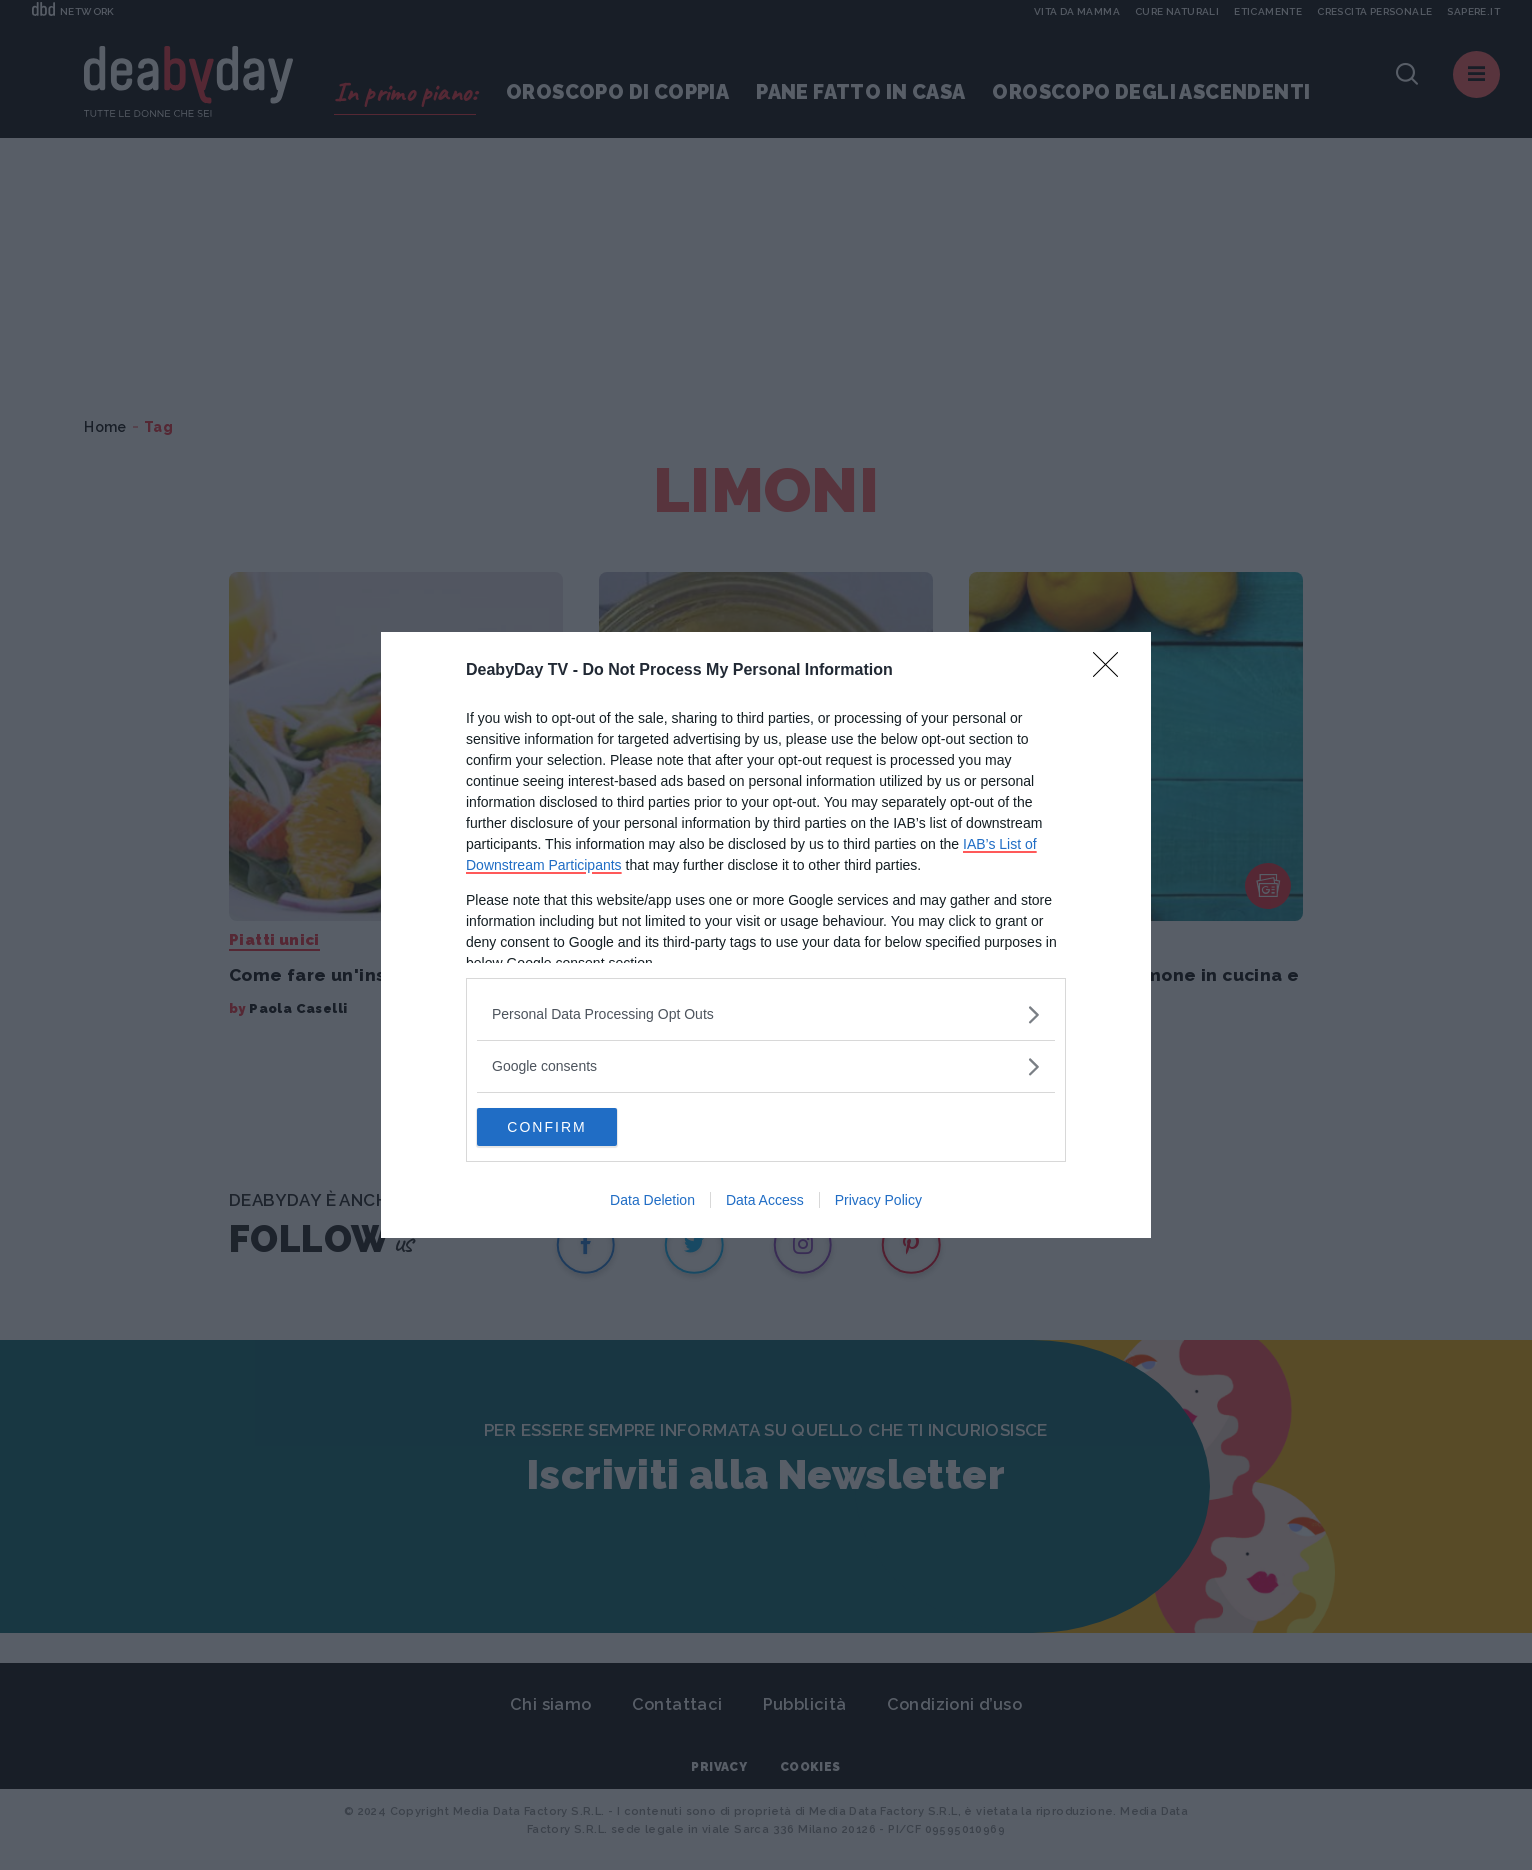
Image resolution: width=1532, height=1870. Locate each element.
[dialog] (766, 935)
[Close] (1112, 670)
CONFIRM (571, 1127)
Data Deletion (652, 1201)
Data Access (765, 1201)
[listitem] (766, 1013)
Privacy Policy (878, 1201)
